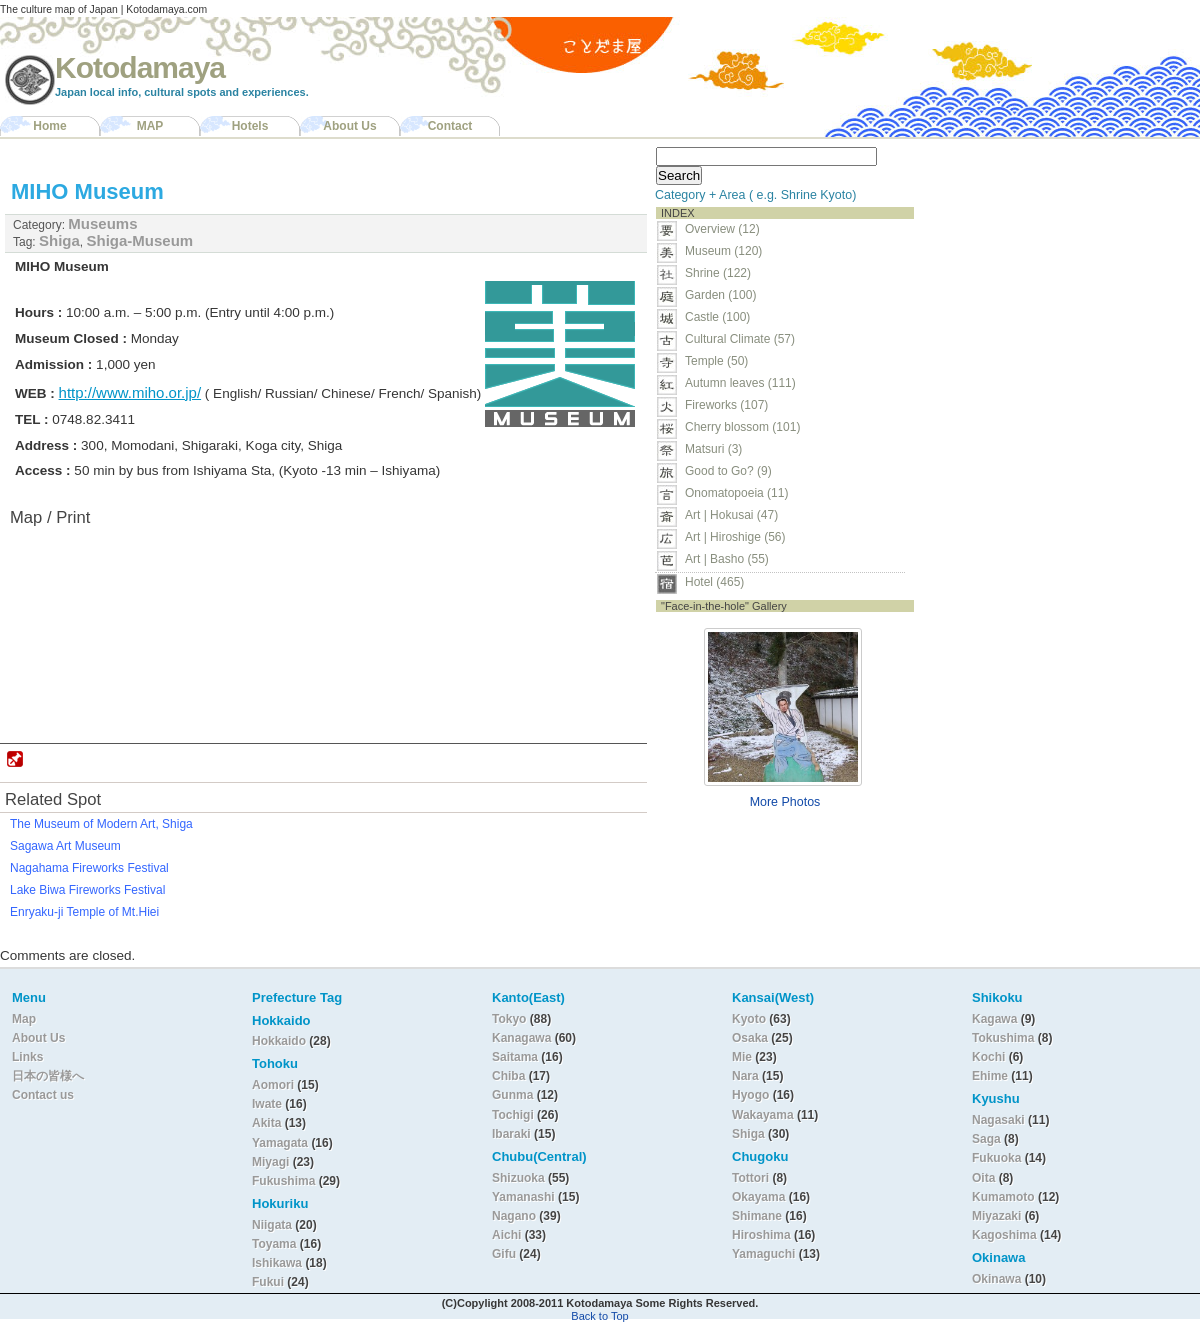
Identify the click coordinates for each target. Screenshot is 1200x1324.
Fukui (269, 1282)
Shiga (59, 240)
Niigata (272, 1225)
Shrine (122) (718, 273)
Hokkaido (279, 1041)
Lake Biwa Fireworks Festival (87, 890)
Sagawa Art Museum (65, 846)
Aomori (274, 1085)
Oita (983, 1178)
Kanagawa (521, 1038)
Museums (102, 223)
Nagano (515, 1216)
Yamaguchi (763, 1254)
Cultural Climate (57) (740, 339)
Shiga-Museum (140, 240)
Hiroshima (761, 1235)
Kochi (988, 1057)
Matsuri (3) (713, 449)
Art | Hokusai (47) (731, 515)
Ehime (990, 1076)
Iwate (267, 1104)
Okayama (758, 1197)
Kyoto (749, 1019)
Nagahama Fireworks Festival (89, 868)
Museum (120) (729, 251)
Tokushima (1003, 1038)
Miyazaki (996, 1216)
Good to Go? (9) (728, 471)
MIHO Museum (87, 191)
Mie (742, 1057)
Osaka (750, 1038)
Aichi (506, 1235)
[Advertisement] (1048, 266)
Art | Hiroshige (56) (735, 537)
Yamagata (281, 1143)
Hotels (250, 126)
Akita (268, 1123)
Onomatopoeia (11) (736, 493)
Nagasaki (998, 1120)
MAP (150, 126)
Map (24, 1019)
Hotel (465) (714, 582)
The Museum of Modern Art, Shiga (101, 824)
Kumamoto (1003, 1197)
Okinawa (996, 1279)
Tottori (750, 1178)
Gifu (504, 1254)
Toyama (274, 1244)
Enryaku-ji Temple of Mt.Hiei (84, 912)
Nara (747, 1076)
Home (49, 126)
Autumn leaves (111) (740, 383)
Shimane (757, 1216)
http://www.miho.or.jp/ (130, 392)
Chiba (508, 1076)
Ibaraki (511, 1134)
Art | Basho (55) (727, 559)
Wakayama (763, 1115)
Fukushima (285, 1181)
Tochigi (514, 1115)
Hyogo (750, 1095)
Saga (986, 1139)
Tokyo (511, 1019)
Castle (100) (717, 317)
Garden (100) (720, 295)
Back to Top (599, 1316)
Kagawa (994, 1019)
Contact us (43, 1095)
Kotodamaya (140, 67)
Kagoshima (1004, 1235)
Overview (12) (722, 229)
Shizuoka (518, 1178)
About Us (349, 126)
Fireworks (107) (726, 405)
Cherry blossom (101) (742, 427)
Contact (450, 126)
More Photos (785, 802)
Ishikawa (278, 1263)
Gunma (512, 1095)
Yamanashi (525, 1197)
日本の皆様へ (48, 1076)
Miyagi (272, 1162)
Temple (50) (716, 361)
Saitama (515, 1057)
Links (27, 1057)
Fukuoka (996, 1158)
